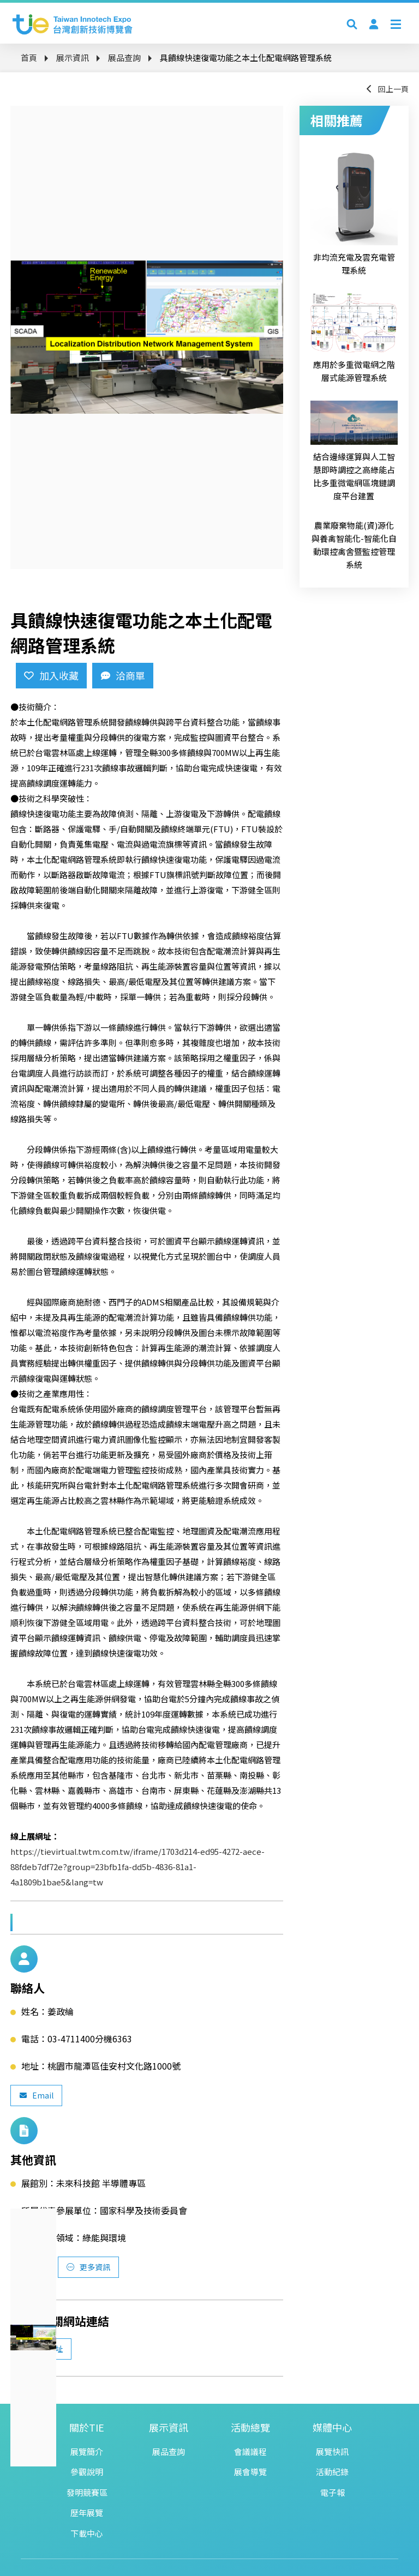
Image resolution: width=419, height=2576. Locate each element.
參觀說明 (86, 2471)
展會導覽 (250, 2471)
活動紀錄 (332, 2471)
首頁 (29, 57)
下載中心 (86, 2533)
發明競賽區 (87, 2492)
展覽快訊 (332, 2451)
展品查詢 (124, 57)
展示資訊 (72, 57)
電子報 (332, 2492)
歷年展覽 (86, 2512)
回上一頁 (387, 88)
